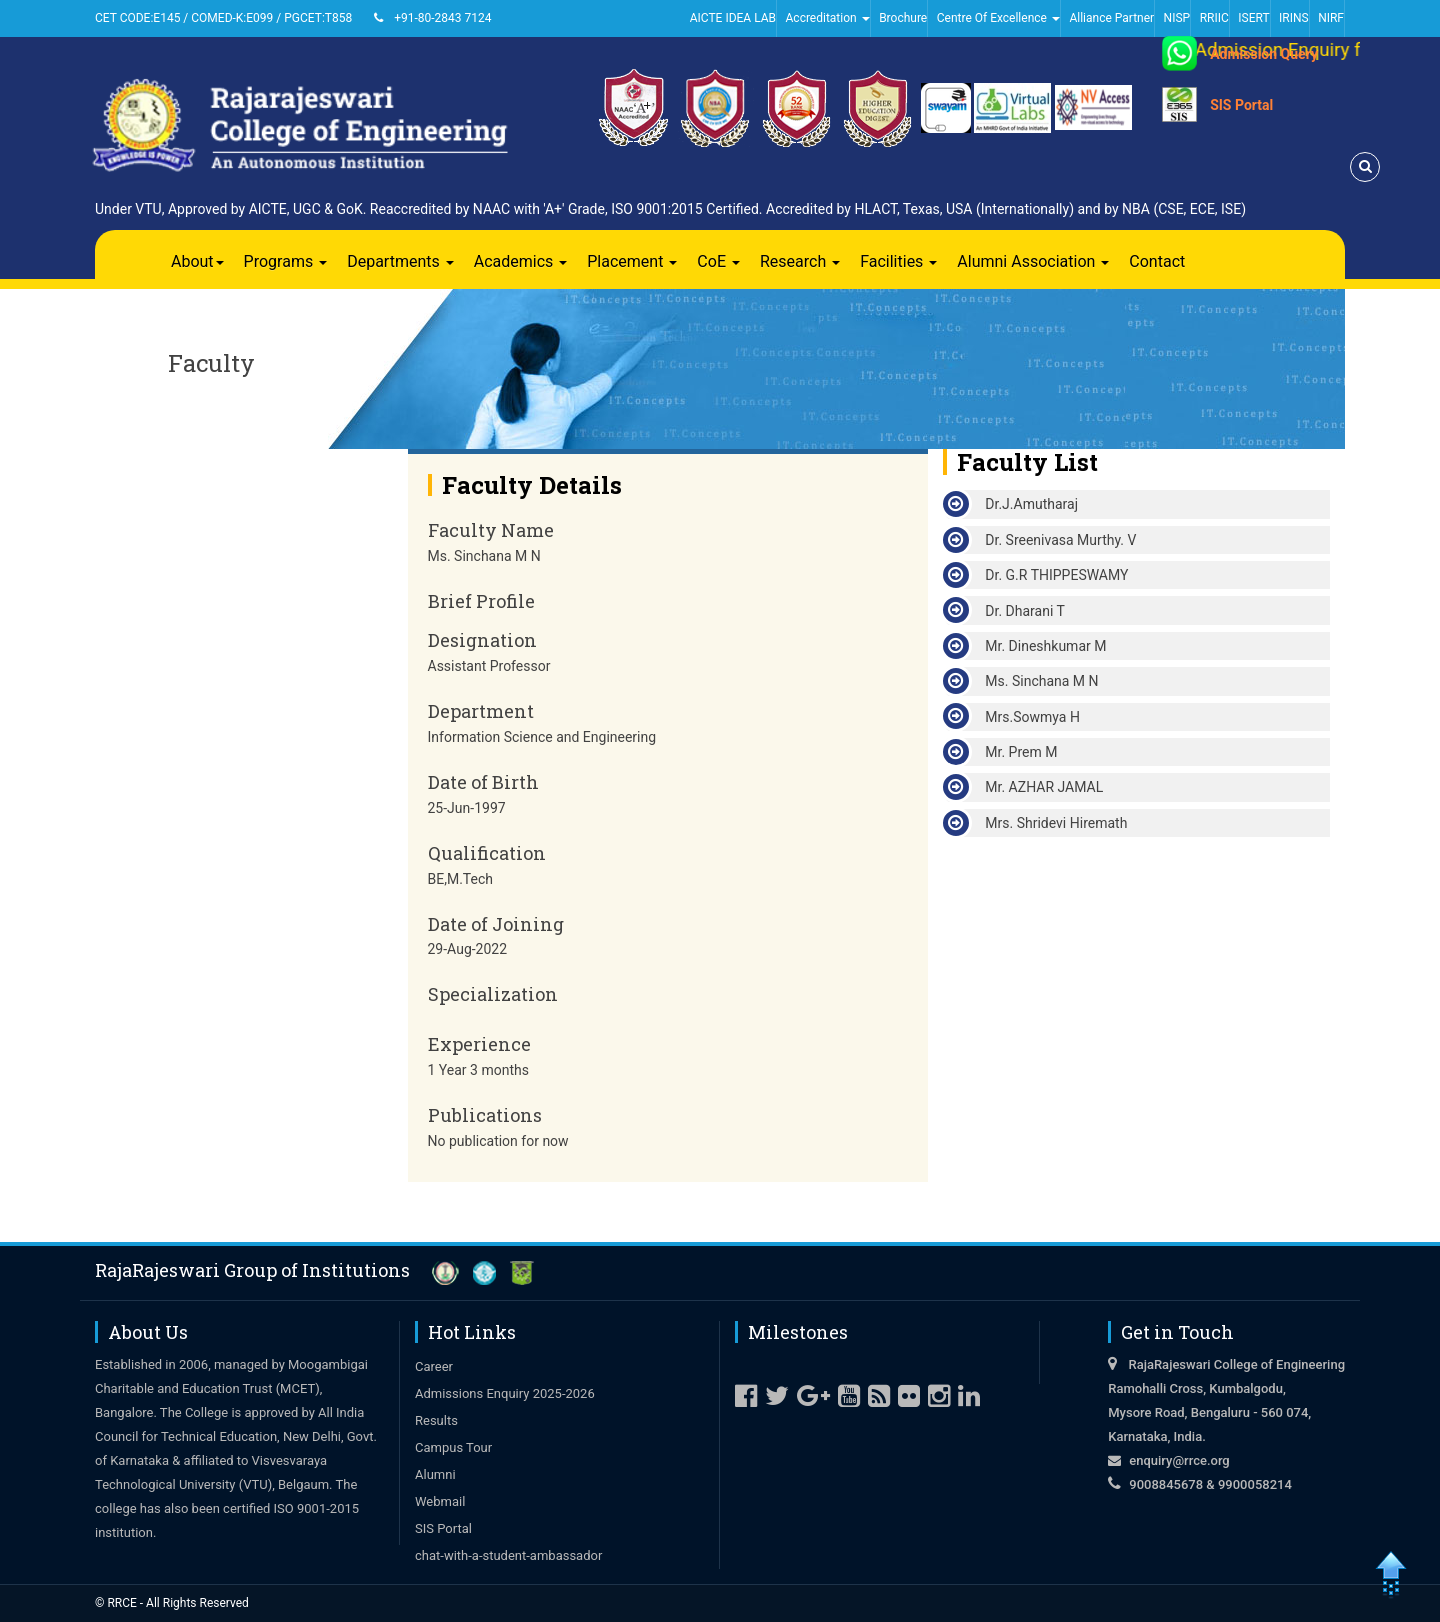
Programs (286, 261)
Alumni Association (1033, 261)
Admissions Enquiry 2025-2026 (505, 1393)
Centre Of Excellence (998, 18)
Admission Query (1264, 54)
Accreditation (828, 18)
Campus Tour (453, 1447)
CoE (718, 261)
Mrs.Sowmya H (1032, 717)
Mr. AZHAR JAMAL (1044, 787)
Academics (521, 261)
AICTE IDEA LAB (733, 18)
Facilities (898, 261)
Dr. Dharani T (1025, 611)
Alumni (435, 1474)
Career (434, 1366)
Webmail (440, 1501)
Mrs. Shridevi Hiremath (1056, 823)
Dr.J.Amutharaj (1031, 504)
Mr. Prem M (1021, 752)
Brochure (903, 18)
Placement (632, 261)
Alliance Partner (1111, 18)
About (197, 261)
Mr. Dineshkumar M (1045, 646)
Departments (400, 261)
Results (436, 1420)
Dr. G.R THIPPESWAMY (1056, 575)
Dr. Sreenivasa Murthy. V (1060, 540)
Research (800, 261)
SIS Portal (1241, 105)
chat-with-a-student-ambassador (508, 1555)
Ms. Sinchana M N (1041, 681)
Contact (1157, 261)
